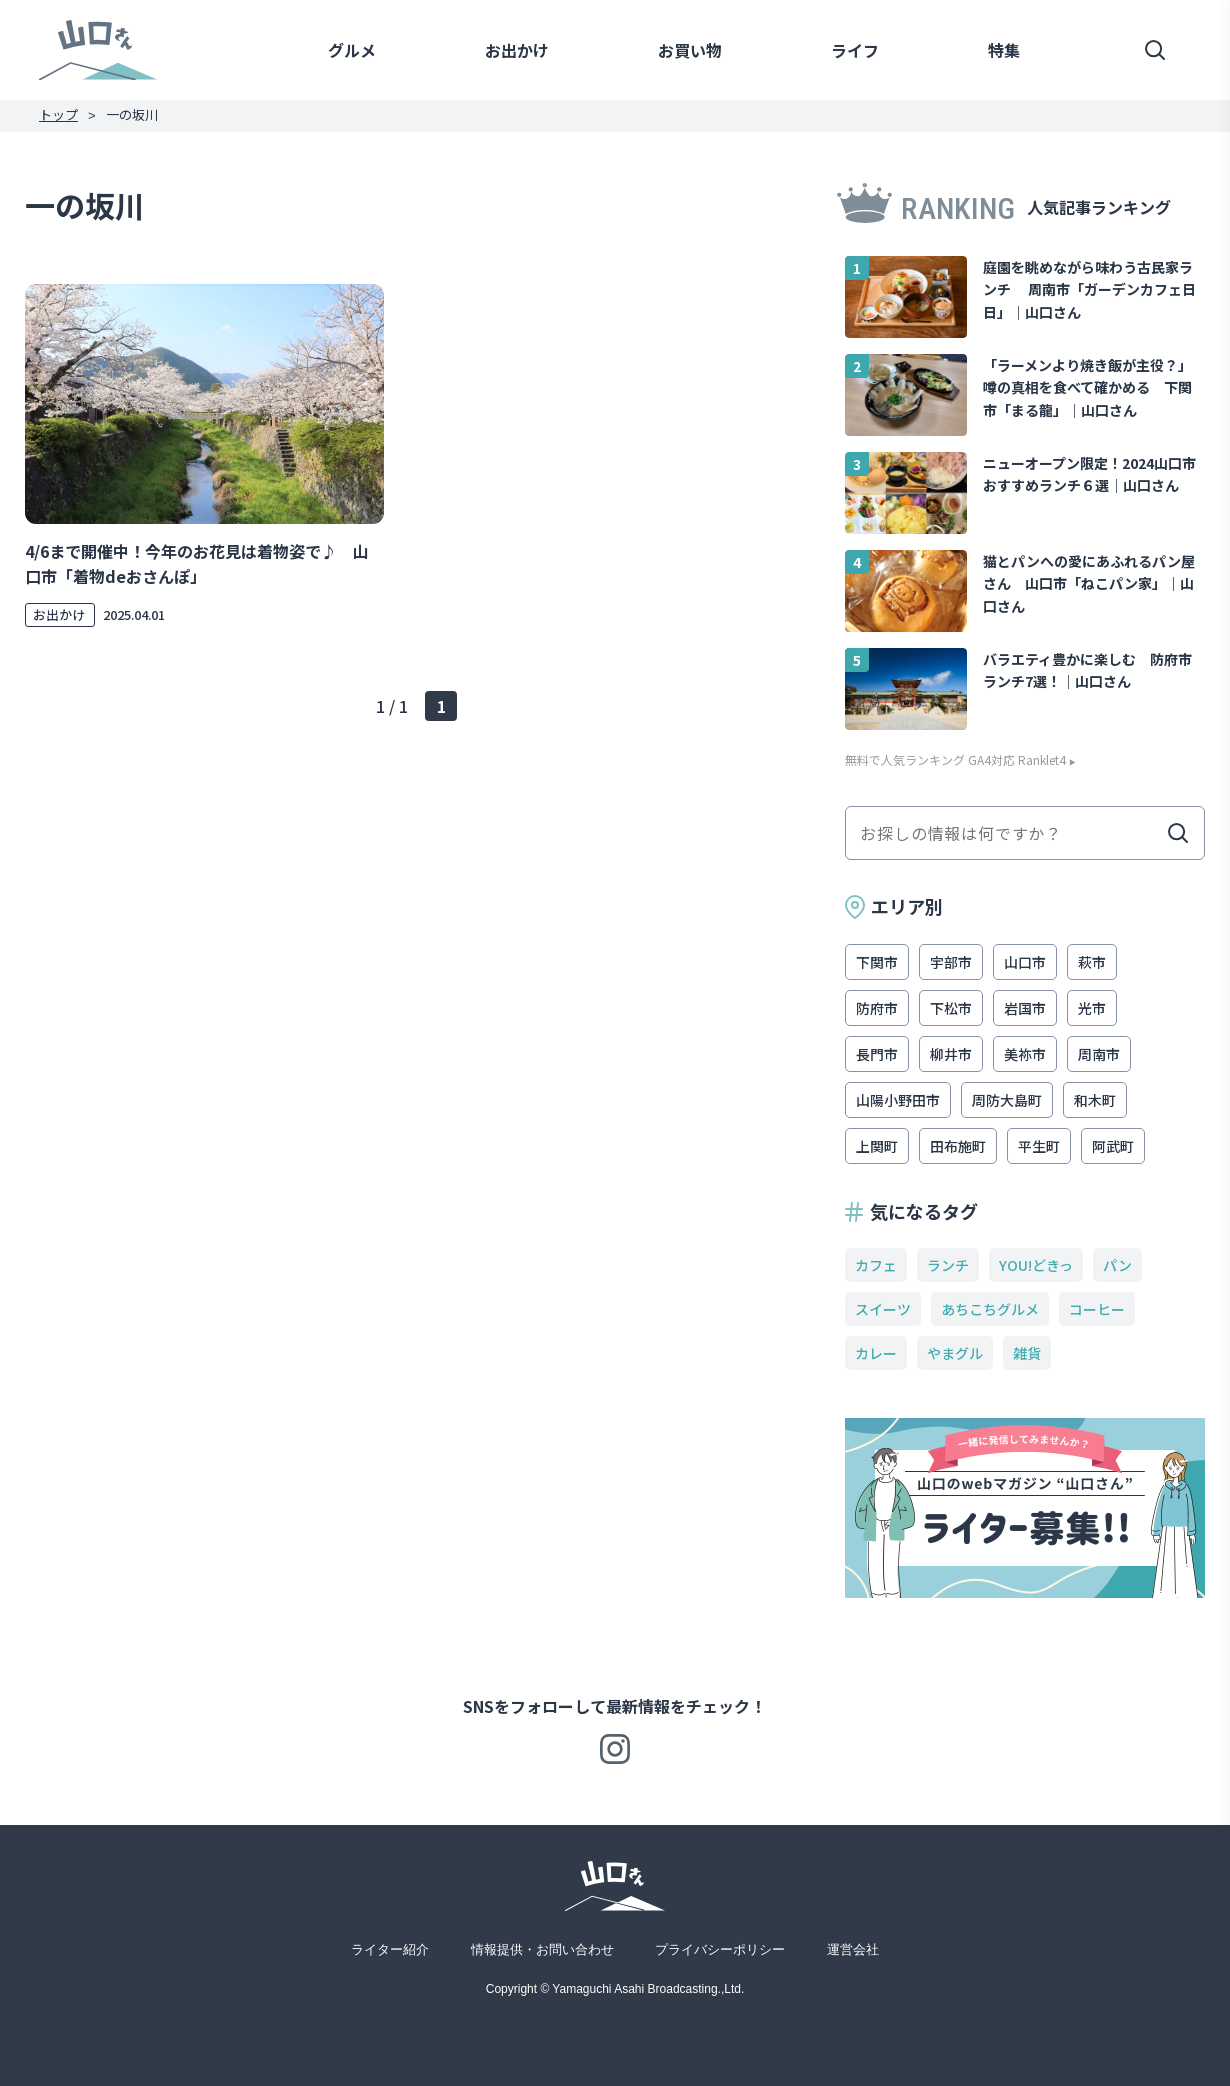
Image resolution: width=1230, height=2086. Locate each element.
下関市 (877, 962)
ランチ (948, 1265)
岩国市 (1025, 1008)
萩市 (1092, 962)
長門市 (877, 1054)
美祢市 (1025, 1054)
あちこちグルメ (990, 1309)
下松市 (951, 1008)
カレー (876, 1353)
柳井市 (951, 1054)
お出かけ (517, 50)
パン (1117, 1265)
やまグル (955, 1353)
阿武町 (1113, 1146)
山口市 (1025, 962)
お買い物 (690, 50)
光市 (1092, 1008)
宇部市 (951, 962)
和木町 (1095, 1100)
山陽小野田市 (898, 1100)
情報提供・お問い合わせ (542, 1949)
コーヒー (1097, 1309)
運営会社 (853, 1949)
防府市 (877, 1008)
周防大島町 (1007, 1100)
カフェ (876, 1265)
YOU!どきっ (1036, 1265)
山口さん (98, 49)
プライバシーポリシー (720, 1949)
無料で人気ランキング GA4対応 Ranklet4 (955, 760)
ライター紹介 (390, 1949)
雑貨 (1027, 1353)
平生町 (1039, 1146)
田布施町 (958, 1146)
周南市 (1099, 1054)
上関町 (877, 1146)
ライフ (855, 50)
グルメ (352, 50)
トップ (58, 114)
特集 (1004, 50)
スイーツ (883, 1309)
